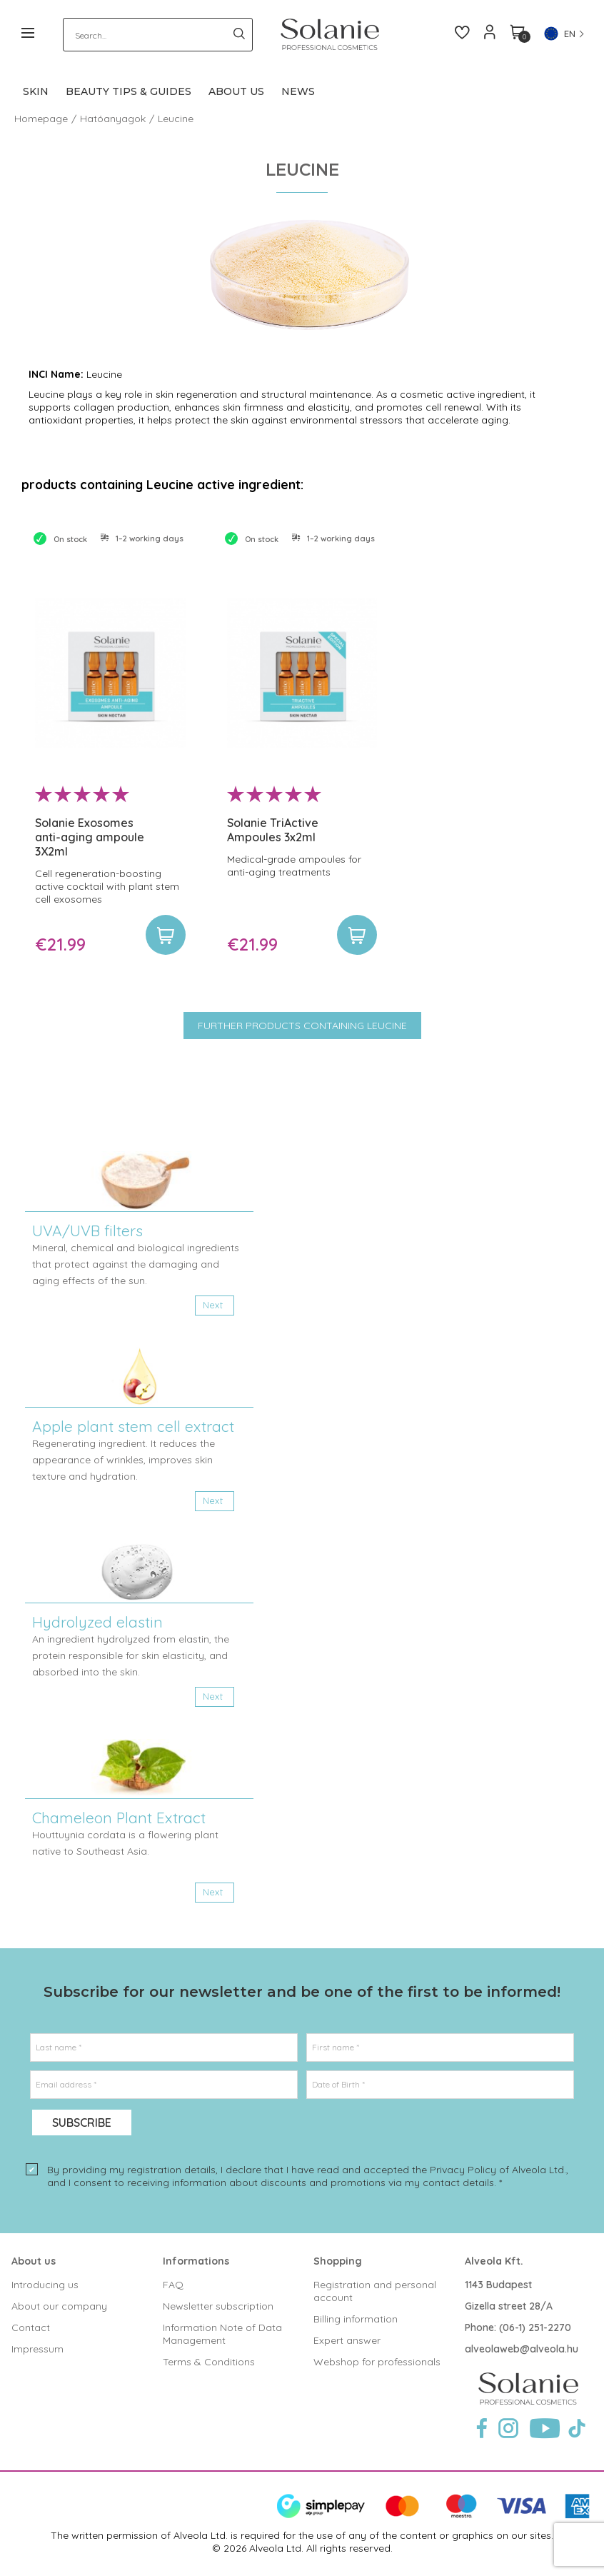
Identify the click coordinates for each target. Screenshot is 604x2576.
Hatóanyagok (113, 118)
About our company (59, 2306)
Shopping (337, 2261)
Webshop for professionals (377, 2361)
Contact (30, 2327)
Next (213, 1304)
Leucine (175, 118)
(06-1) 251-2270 (535, 2327)
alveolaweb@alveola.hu (521, 2348)
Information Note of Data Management (222, 2334)
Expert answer (347, 2340)
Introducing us (45, 2284)
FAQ (173, 2284)
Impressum (37, 2348)
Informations (196, 2261)
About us (33, 2261)
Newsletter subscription (218, 2306)
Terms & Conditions (209, 2361)
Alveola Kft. (494, 2261)
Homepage (41, 118)
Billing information (355, 2318)
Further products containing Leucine (302, 1025)
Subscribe (81, 2122)
